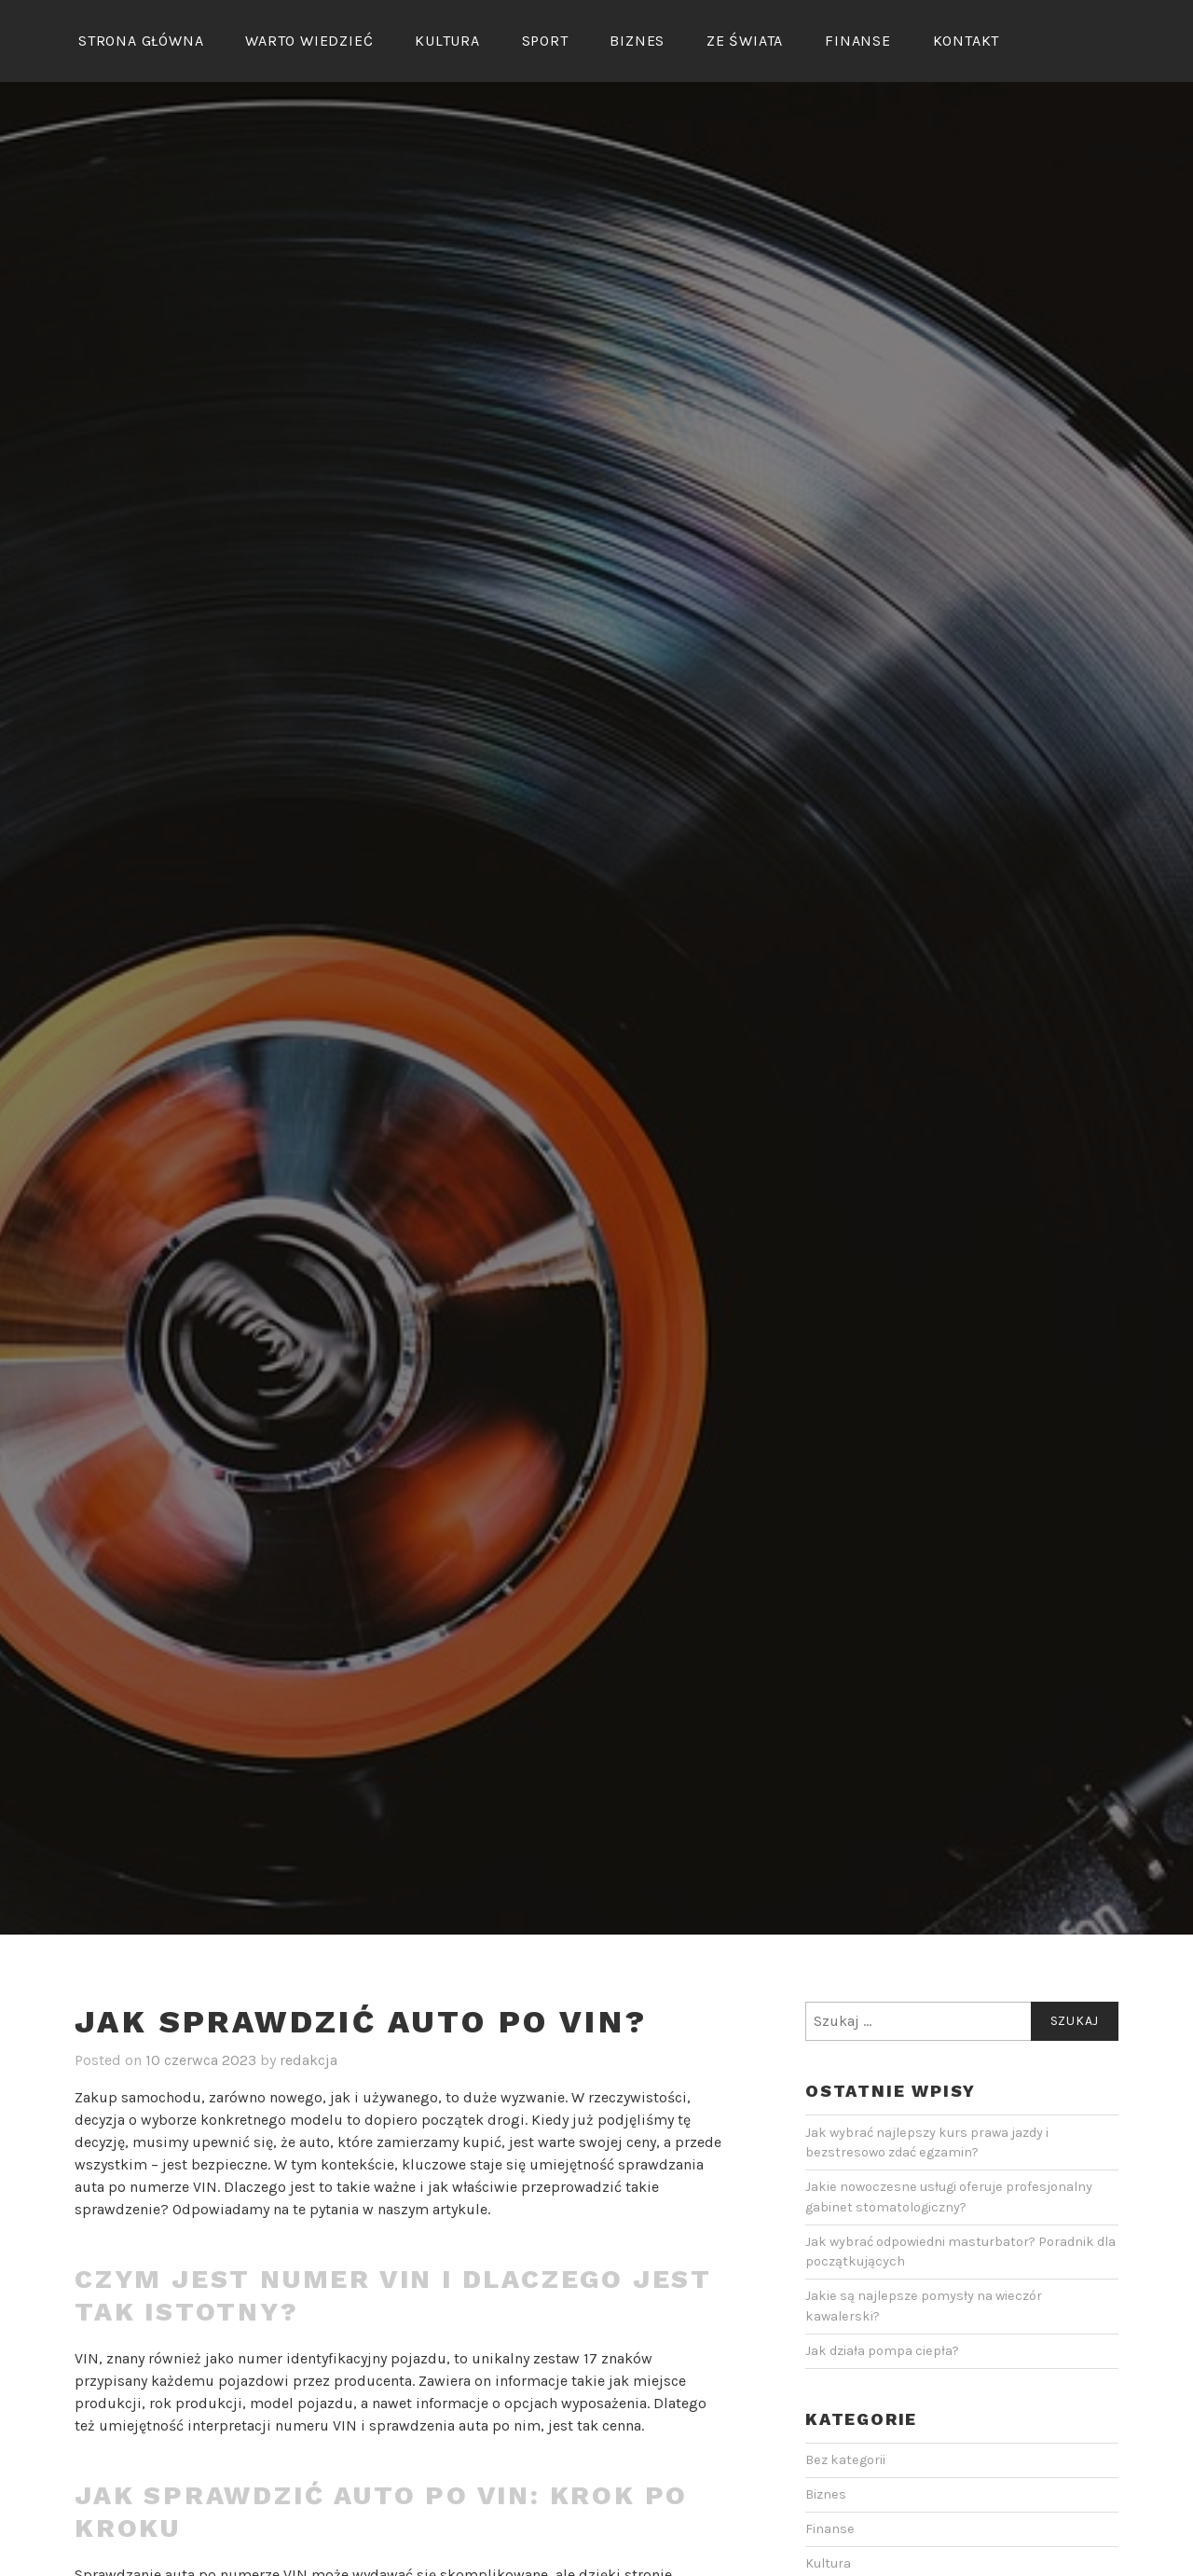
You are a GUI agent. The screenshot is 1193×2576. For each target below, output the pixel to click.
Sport (545, 40)
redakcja (308, 2060)
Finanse (858, 40)
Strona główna (140, 40)
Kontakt (966, 40)
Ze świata (744, 40)
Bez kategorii (845, 2460)
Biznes (637, 40)
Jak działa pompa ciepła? (882, 2351)
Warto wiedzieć (309, 40)
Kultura (447, 40)
